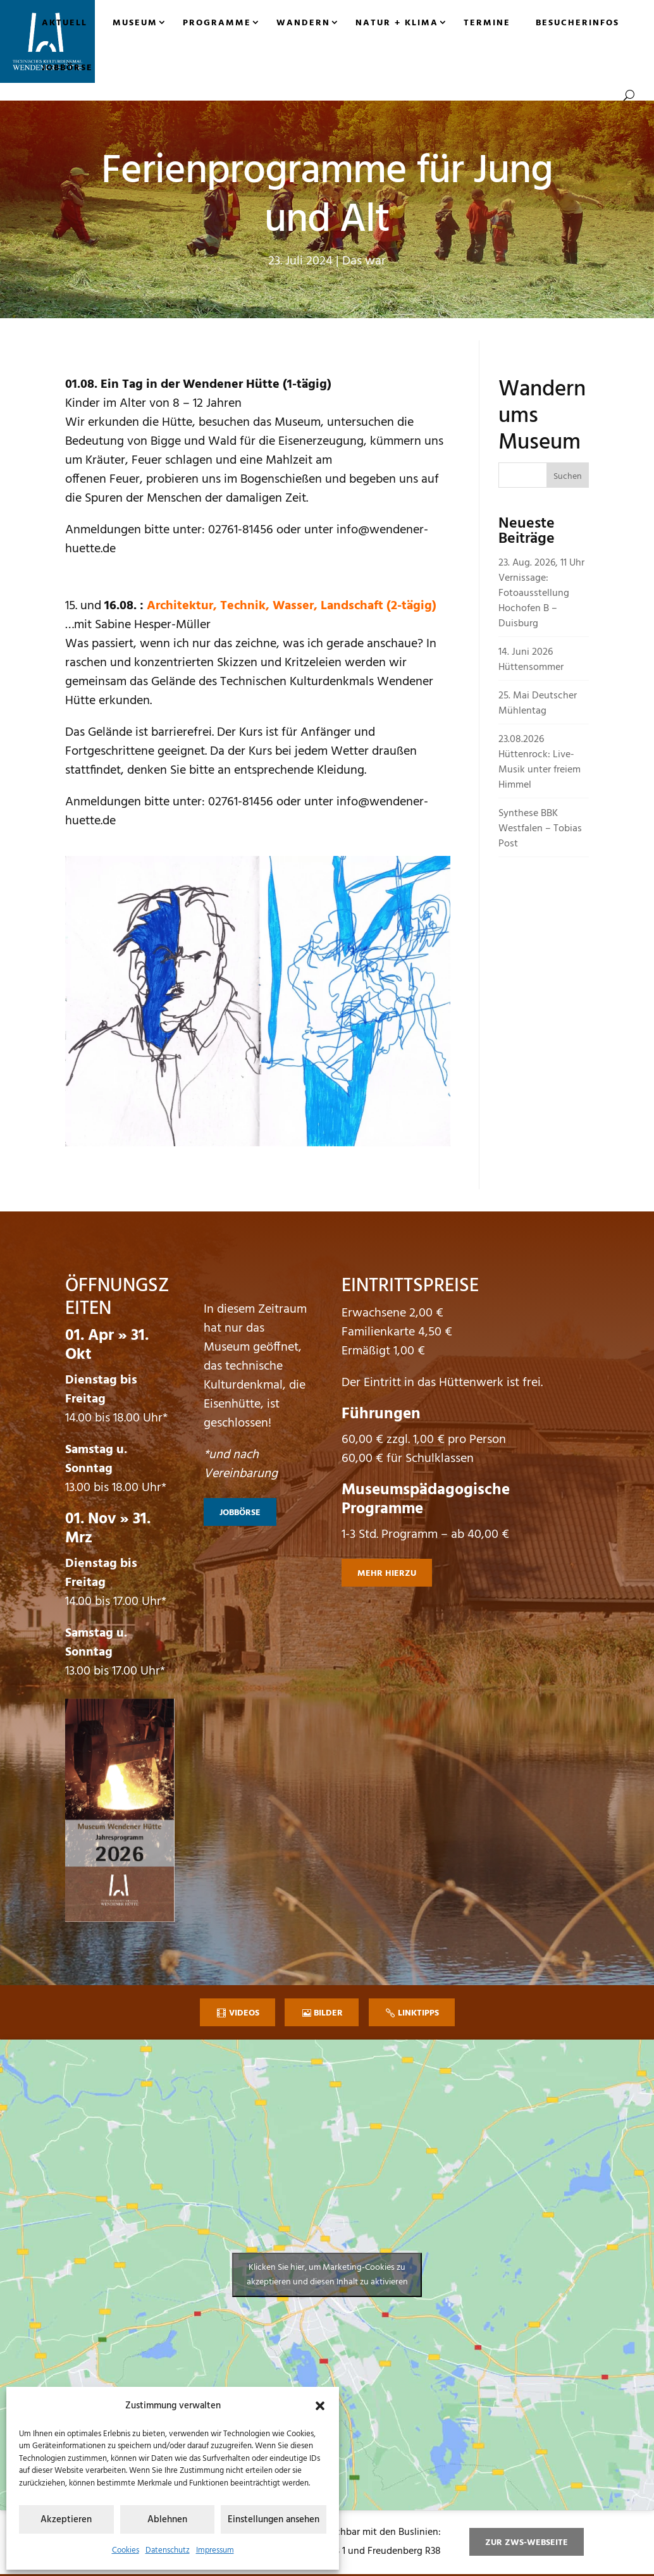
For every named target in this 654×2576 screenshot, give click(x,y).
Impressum (215, 2550)
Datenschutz (167, 2550)
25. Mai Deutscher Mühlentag (537, 703)
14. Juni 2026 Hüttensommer (531, 660)
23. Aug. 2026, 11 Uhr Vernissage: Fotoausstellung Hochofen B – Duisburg (541, 593)
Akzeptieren (66, 2519)
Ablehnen (167, 2519)
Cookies (125, 2550)
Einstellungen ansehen (273, 2519)
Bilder (328, 2013)
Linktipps (418, 2013)
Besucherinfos (577, 23)
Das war (364, 261)
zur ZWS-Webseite (526, 2543)
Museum (135, 23)
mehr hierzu (386, 1573)
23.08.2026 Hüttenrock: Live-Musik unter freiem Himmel (539, 762)
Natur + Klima (396, 23)
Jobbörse (67, 68)
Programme (217, 23)
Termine (487, 23)
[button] (320, 2406)
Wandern (303, 23)
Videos (244, 2013)
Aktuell (64, 23)
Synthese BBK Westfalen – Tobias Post (540, 828)
